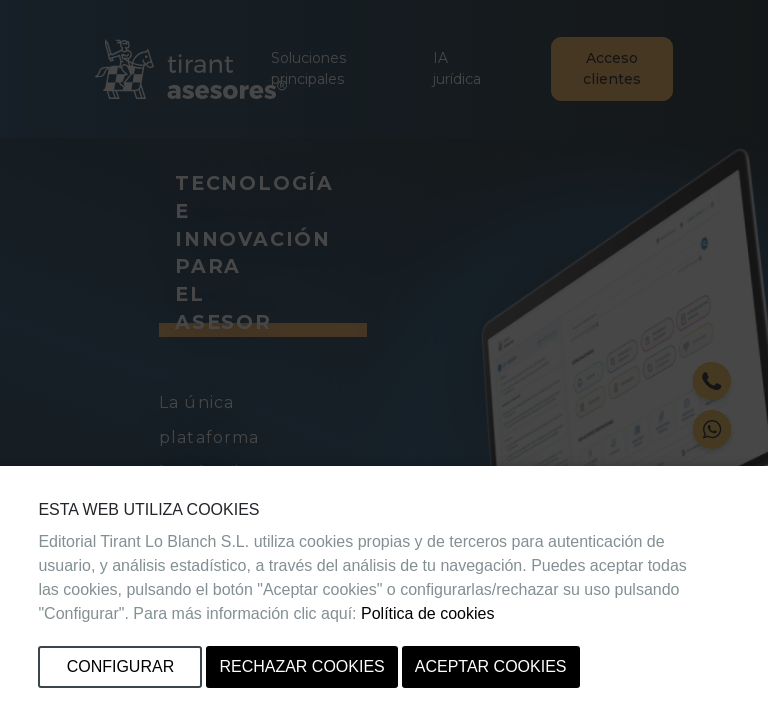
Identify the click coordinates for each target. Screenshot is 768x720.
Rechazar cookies (301, 666)
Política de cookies (427, 613)
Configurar (121, 666)
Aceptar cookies (491, 666)
